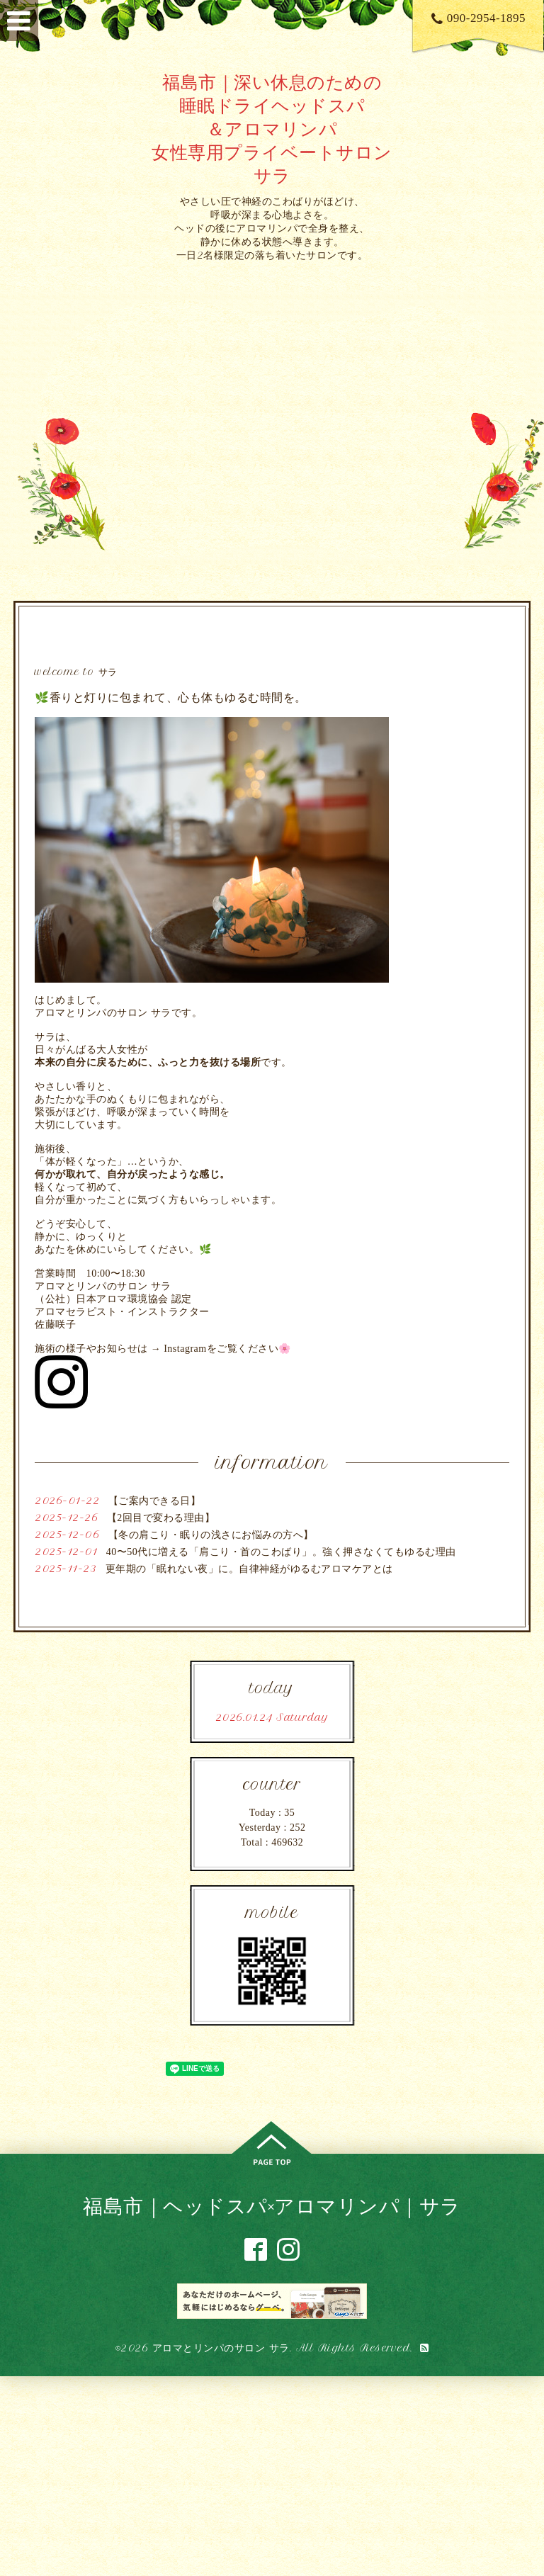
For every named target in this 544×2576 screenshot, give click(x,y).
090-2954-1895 (478, 18)
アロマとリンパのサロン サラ (221, 2347)
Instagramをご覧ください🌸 (227, 1348)
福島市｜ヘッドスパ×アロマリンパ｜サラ (272, 2205)
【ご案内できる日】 (154, 1501)
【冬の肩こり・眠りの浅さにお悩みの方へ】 (211, 1535)
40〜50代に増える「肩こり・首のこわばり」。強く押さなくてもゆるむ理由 (281, 1552)
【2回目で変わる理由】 (161, 1518)
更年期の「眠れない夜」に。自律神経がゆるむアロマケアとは (249, 1569)
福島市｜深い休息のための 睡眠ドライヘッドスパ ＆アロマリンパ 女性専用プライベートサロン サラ (272, 128)
